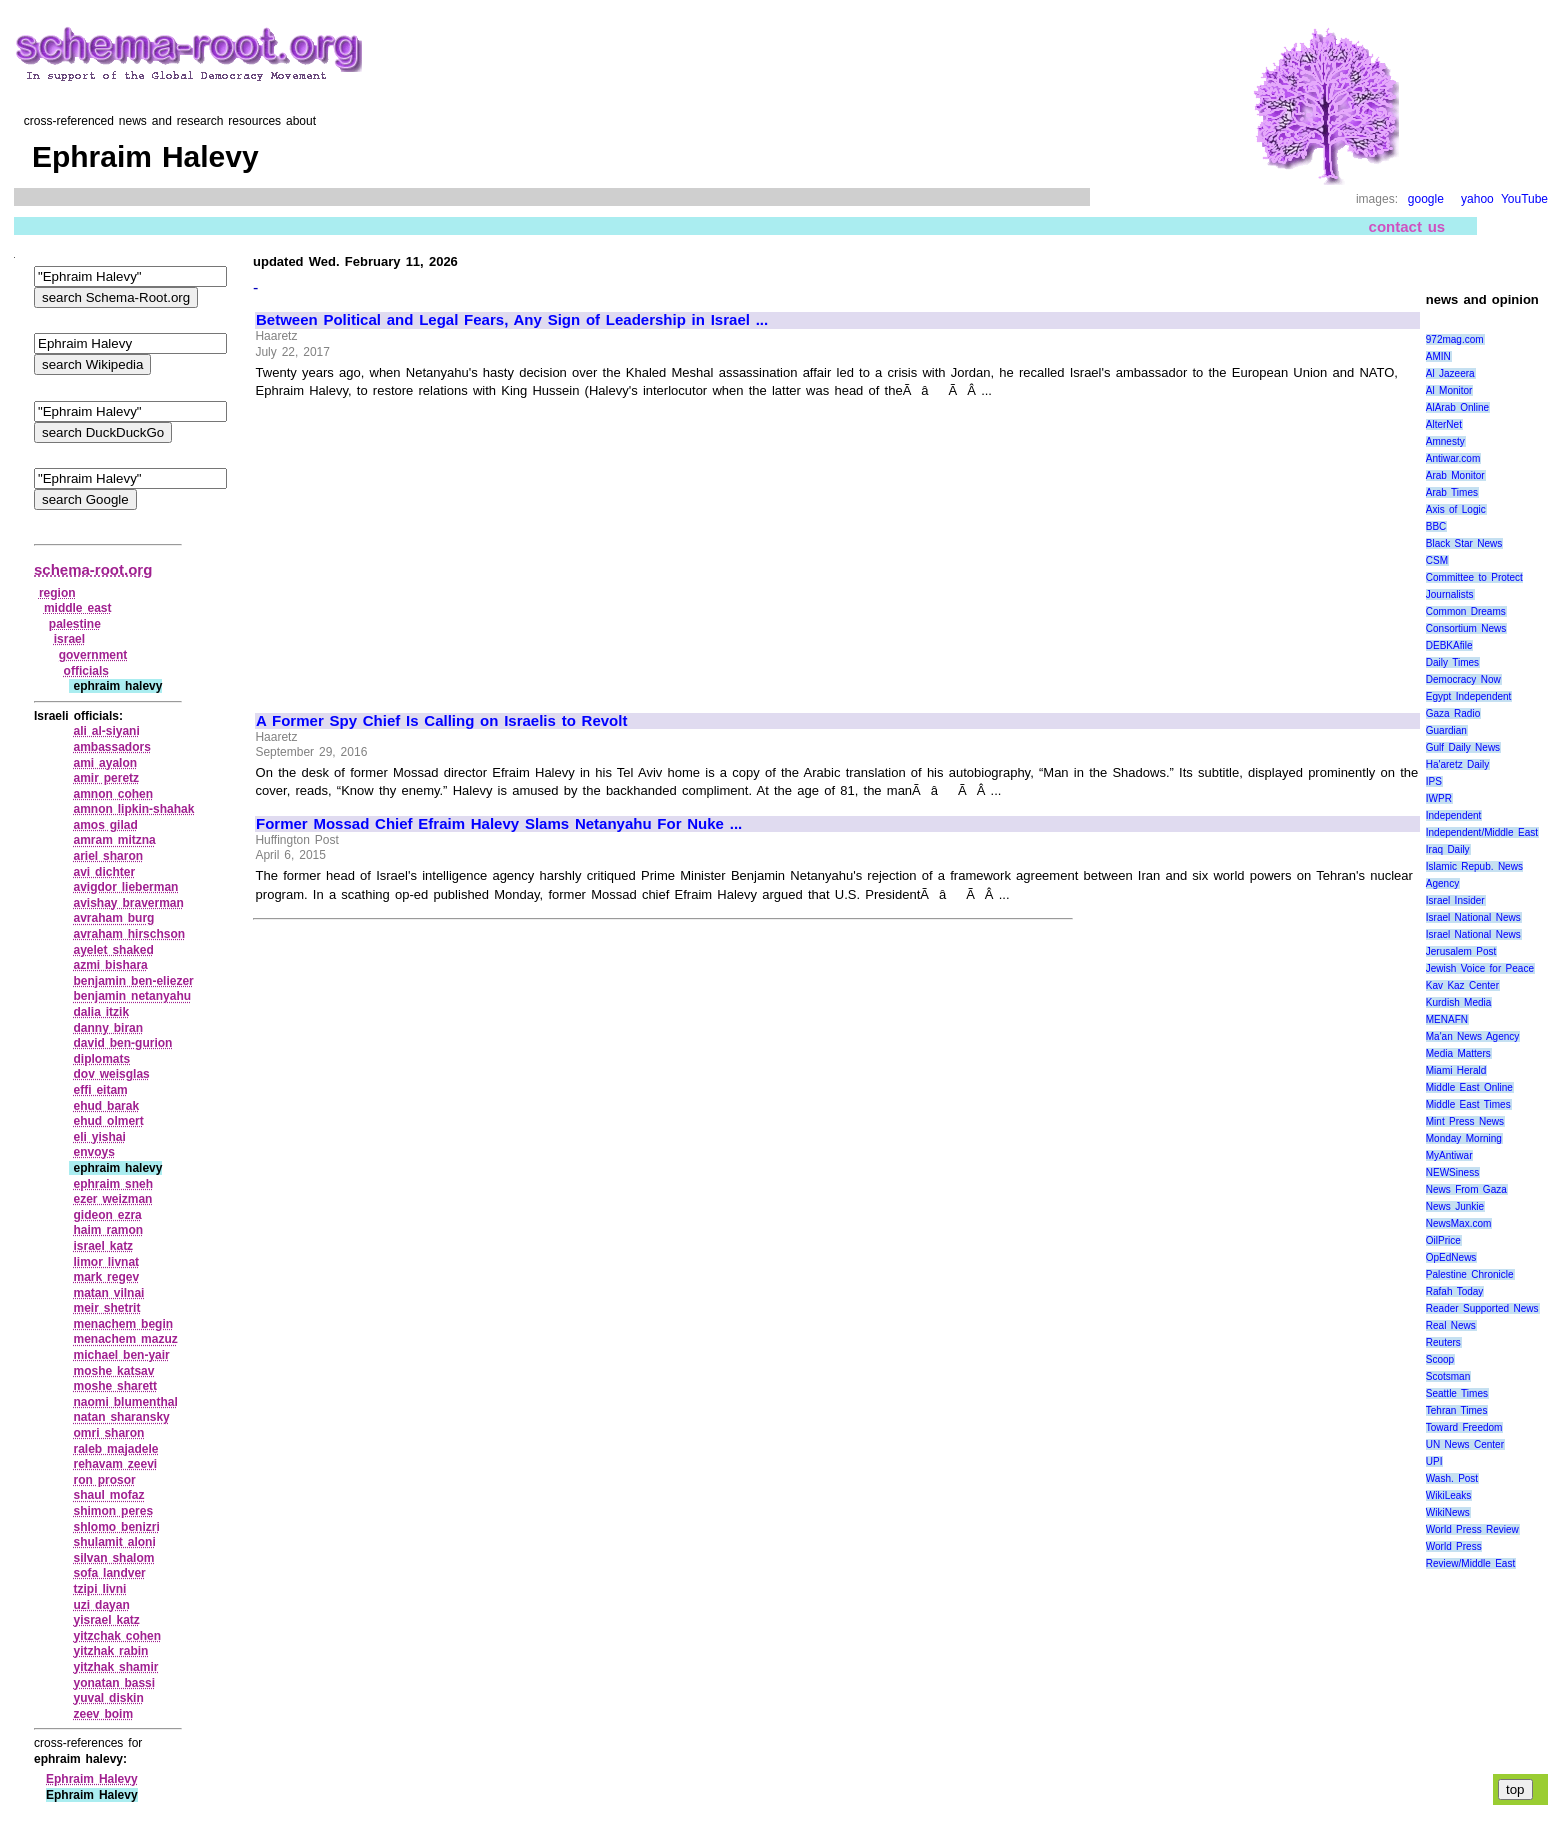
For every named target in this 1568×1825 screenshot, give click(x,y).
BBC (1436, 526)
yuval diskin (108, 1698)
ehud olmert (108, 1121)
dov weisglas (111, 1074)
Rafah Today (1455, 1291)
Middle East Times (1468, 1104)
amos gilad (105, 825)
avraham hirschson (129, 934)
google (1426, 199)
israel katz (103, 1246)
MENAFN (1447, 1019)
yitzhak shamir (115, 1667)
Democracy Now (1463, 679)
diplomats (101, 1059)
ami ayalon (105, 763)
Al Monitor (1449, 390)
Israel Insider (1455, 900)
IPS (1434, 781)
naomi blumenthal (125, 1402)
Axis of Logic (1456, 509)
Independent (1454, 815)
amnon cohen (113, 794)
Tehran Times (1457, 1410)
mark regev (106, 1277)
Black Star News (1464, 543)
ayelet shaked (113, 950)
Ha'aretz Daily (1458, 764)
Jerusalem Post (1461, 951)
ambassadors (111, 747)
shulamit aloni (114, 1542)
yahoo (1477, 199)
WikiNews (1448, 1512)
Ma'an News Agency (1473, 1036)
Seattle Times (1457, 1393)
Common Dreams (1466, 611)
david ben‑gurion (122, 1043)
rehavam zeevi (115, 1464)
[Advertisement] (424, 547)
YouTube (1524, 199)
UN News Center (1465, 1444)
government (93, 655)
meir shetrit (106, 1308)
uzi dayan (101, 1605)
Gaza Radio (1453, 713)
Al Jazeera (1450, 373)
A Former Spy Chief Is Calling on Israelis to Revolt (441, 721)
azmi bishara (110, 965)
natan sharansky (121, 1417)
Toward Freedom (1464, 1427)
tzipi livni (99, 1589)
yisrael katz (106, 1620)
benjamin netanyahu (132, 996)
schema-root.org (93, 569)
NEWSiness (1452, 1172)
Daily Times (1452, 662)
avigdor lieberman (125, 887)
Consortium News (1466, 628)
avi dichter (104, 872)
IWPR (1439, 798)
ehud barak (106, 1106)
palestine (75, 624)
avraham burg (113, 918)
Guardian (1446, 730)
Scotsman (1448, 1376)
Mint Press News (1465, 1121)
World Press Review (1472, 1529)
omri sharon (108, 1433)
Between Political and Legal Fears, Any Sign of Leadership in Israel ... (512, 320)
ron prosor (104, 1480)
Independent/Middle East (1482, 832)
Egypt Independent (1469, 696)
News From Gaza (1466, 1189)
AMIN (1438, 356)
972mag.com (1455, 339)
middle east (78, 608)
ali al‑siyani (106, 731)
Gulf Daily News (1463, 747)
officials (86, 671)
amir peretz (106, 778)
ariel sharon (108, 856)
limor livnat (106, 1262)
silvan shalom (113, 1558)
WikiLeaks (1449, 1495)
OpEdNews (1451, 1257)
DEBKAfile (1449, 645)
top (1515, 1789)
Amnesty (1445, 441)
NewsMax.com (1459, 1223)
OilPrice (1443, 1240)
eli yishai (99, 1137)
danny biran (108, 1028)
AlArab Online (1457, 407)
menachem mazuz (125, 1339)
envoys (93, 1152)
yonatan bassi (114, 1683)
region (57, 593)
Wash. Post (1452, 1478)
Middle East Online (1469, 1087)
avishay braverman (128, 903)
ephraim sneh (113, 1184)
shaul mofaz (108, 1495)
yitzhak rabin (110, 1651)
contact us (1407, 226)
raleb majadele (115, 1449)
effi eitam (100, 1090)
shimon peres (113, 1511)
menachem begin (123, 1324)
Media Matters (1458, 1053)
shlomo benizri (116, 1527)
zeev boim (103, 1714)
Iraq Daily (1448, 849)
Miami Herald (1456, 1070)
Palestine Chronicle (1470, 1274)
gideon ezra (107, 1215)
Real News (1451, 1325)
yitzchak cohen (117, 1636)
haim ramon (108, 1230)
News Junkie (1455, 1206)
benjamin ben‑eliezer (133, 981)
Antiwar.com (1453, 458)
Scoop (1440, 1359)
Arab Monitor (1455, 475)
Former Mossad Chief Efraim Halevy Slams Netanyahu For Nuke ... (499, 824)
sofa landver (109, 1573)
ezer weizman (112, 1199)
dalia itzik (101, 1012)
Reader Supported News (1482, 1308)
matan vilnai (108, 1293)
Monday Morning (1464, 1138)
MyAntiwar (1449, 1155)
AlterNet (1444, 424)
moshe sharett (115, 1386)
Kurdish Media (1459, 1002)
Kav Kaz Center (1462, 985)
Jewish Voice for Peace (1480, 968)
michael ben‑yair (121, 1355)
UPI (1434, 1461)
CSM (1437, 560)
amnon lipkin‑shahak (133, 809)
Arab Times (1452, 492)
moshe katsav (113, 1371)
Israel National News (1473, 917)
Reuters (1443, 1342)
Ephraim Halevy (92, 1779)
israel (69, 639)
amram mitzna (114, 840)
